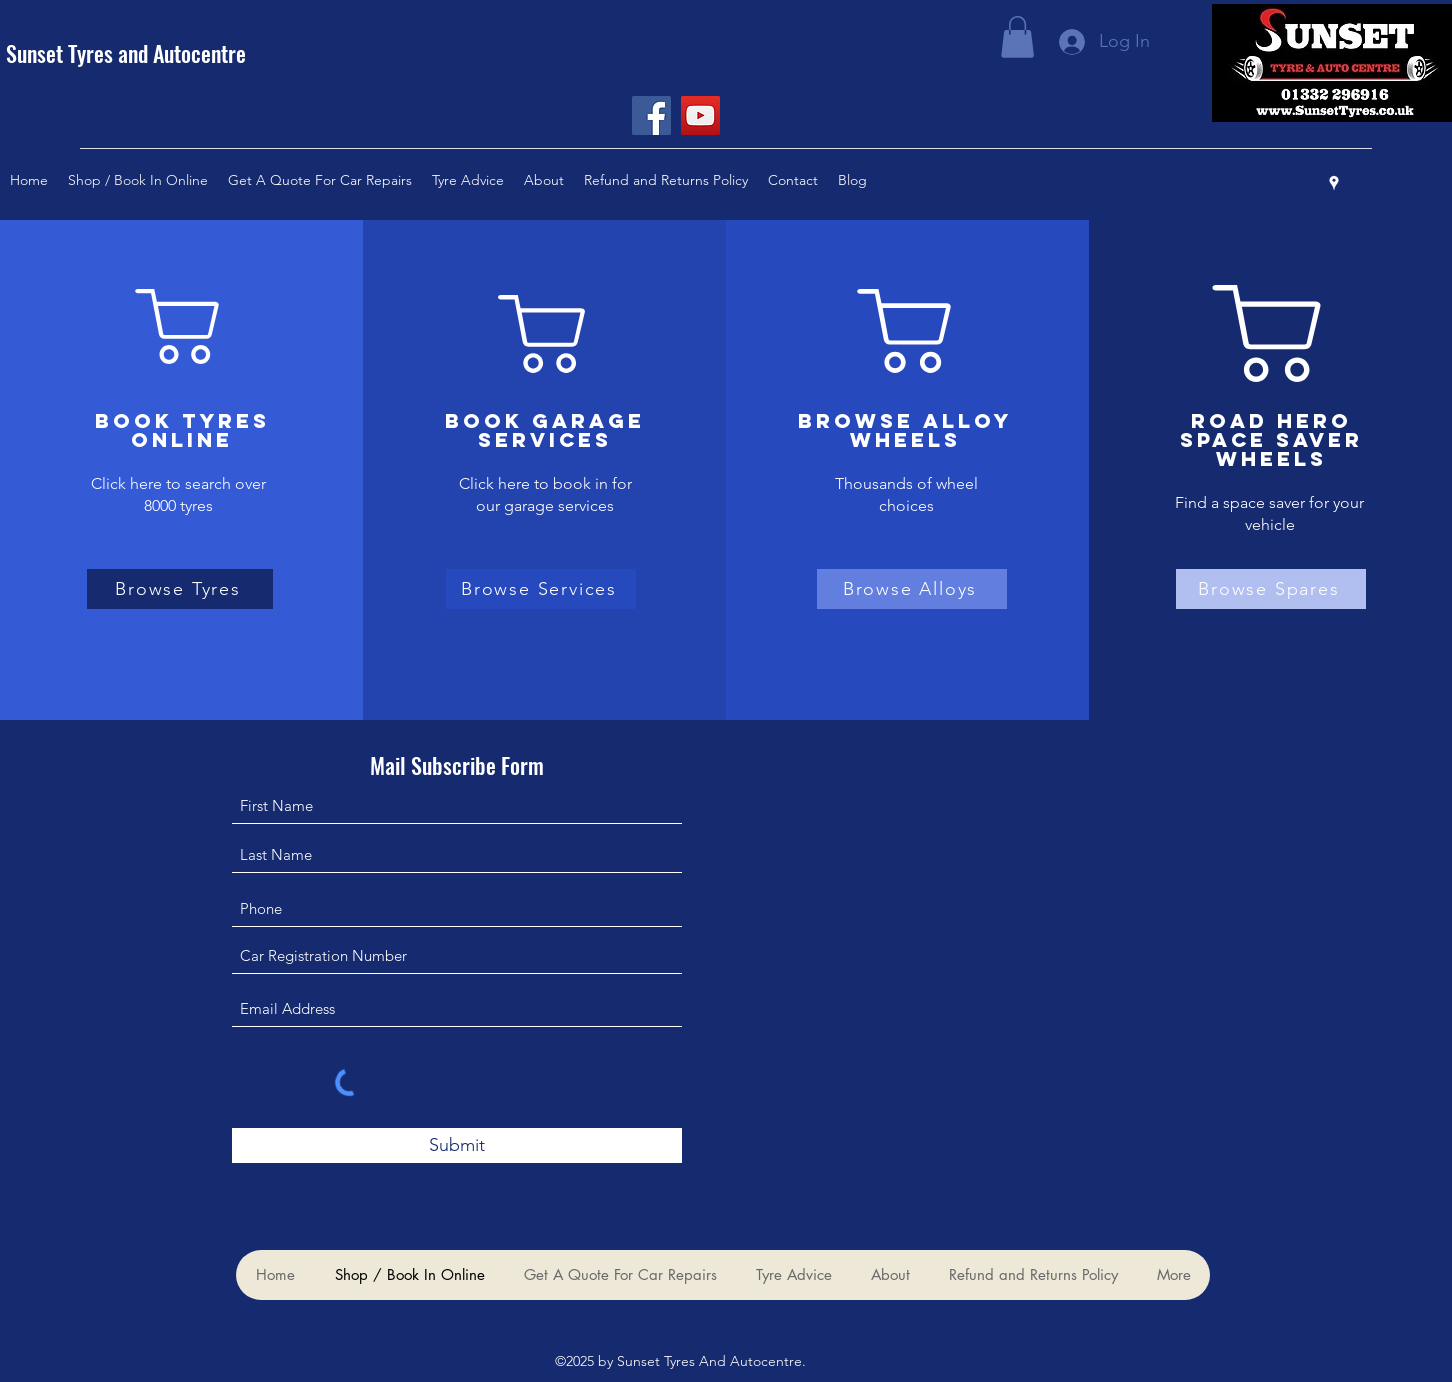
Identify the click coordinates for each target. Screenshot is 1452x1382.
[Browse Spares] (1271, 589)
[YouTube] (700, 115)
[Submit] (457, 1145)
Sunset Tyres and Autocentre (126, 53)
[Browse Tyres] (180, 589)
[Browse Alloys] (912, 589)
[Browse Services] (541, 589)
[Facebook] (651, 115)
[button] (1017, 37)
